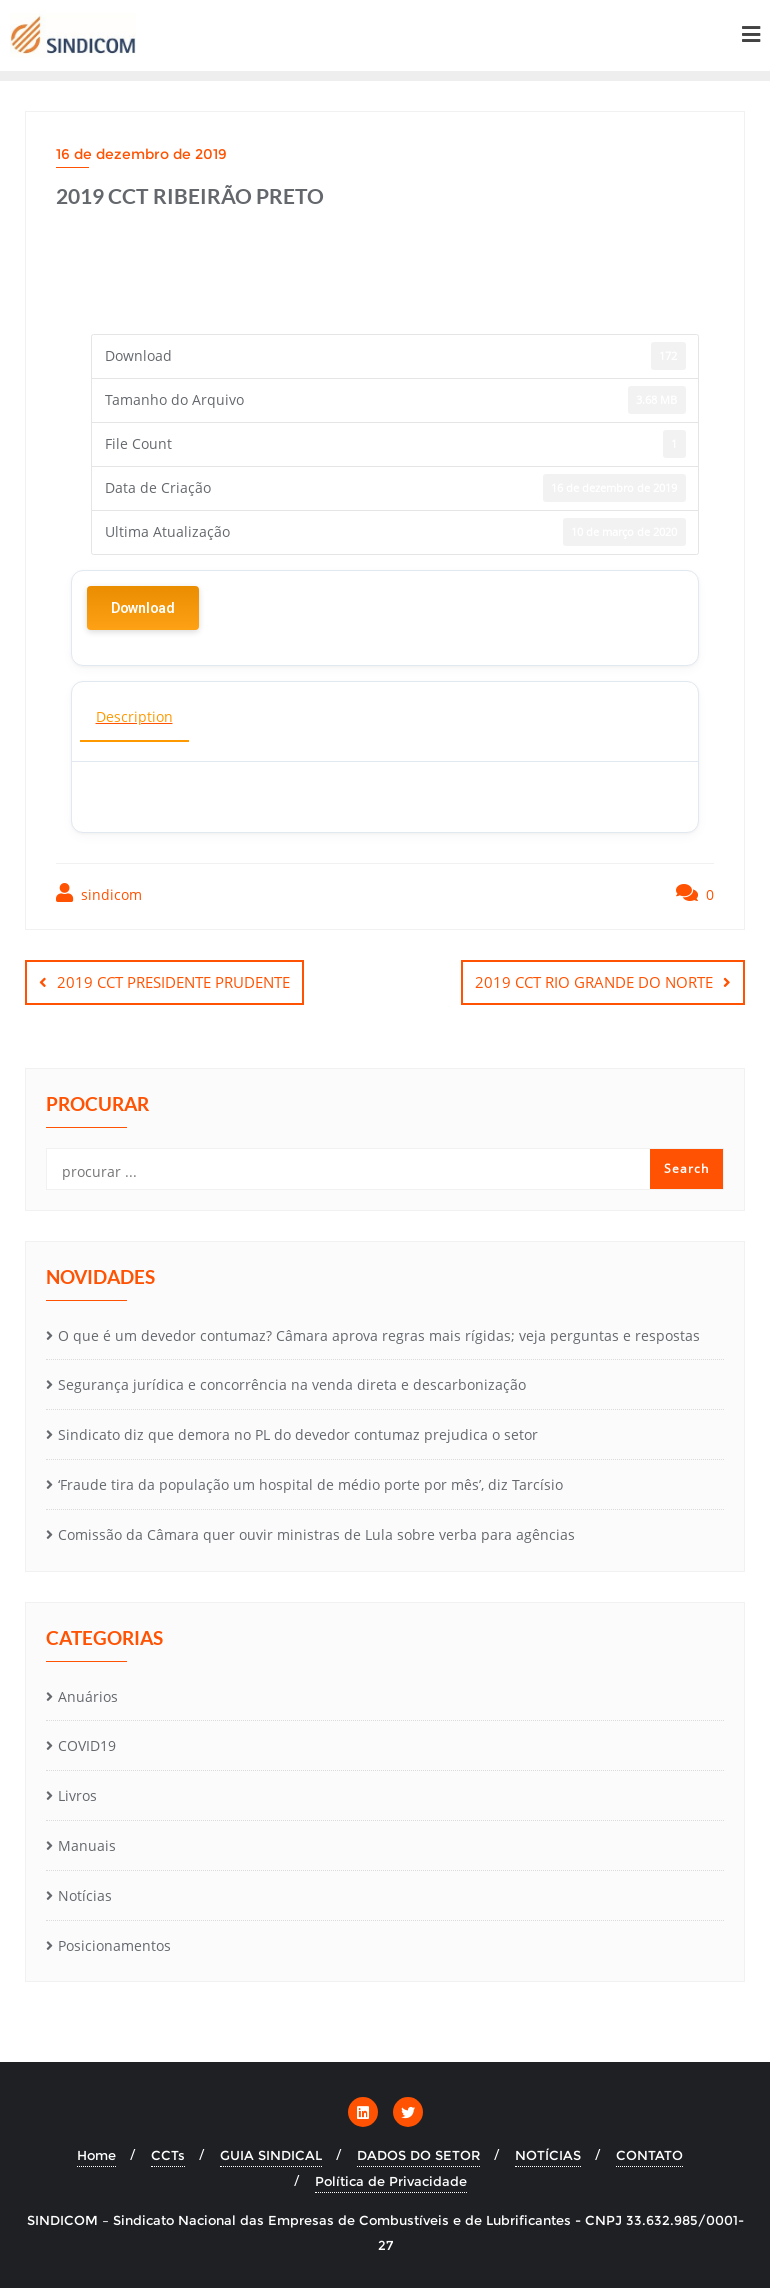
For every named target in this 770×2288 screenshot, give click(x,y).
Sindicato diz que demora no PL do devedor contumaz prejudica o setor (298, 1434)
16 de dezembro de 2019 (141, 154)
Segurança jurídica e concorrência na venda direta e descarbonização (292, 1384)
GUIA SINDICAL (271, 2155)
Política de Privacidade (391, 2181)
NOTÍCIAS (548, 2155)
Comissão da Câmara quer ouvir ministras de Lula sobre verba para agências (316, 1534)
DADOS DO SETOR (418, 2155)
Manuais (87, 1845)
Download (143, 608)
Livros (77, 1795)
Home (96, 2155)
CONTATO (649, 2155)
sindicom (99, 893)
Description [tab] (134, 716)
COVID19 (87, 1745)
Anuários (88, 1696)
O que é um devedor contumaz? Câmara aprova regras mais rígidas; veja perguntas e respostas (379, 1335)
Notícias (85, 1895)
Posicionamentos (114, 1945)
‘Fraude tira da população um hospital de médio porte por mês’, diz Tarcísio (310, 1484)
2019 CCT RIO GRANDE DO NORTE (594, 982)
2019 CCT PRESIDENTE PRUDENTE (173, 982)
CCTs (168, 2155)
